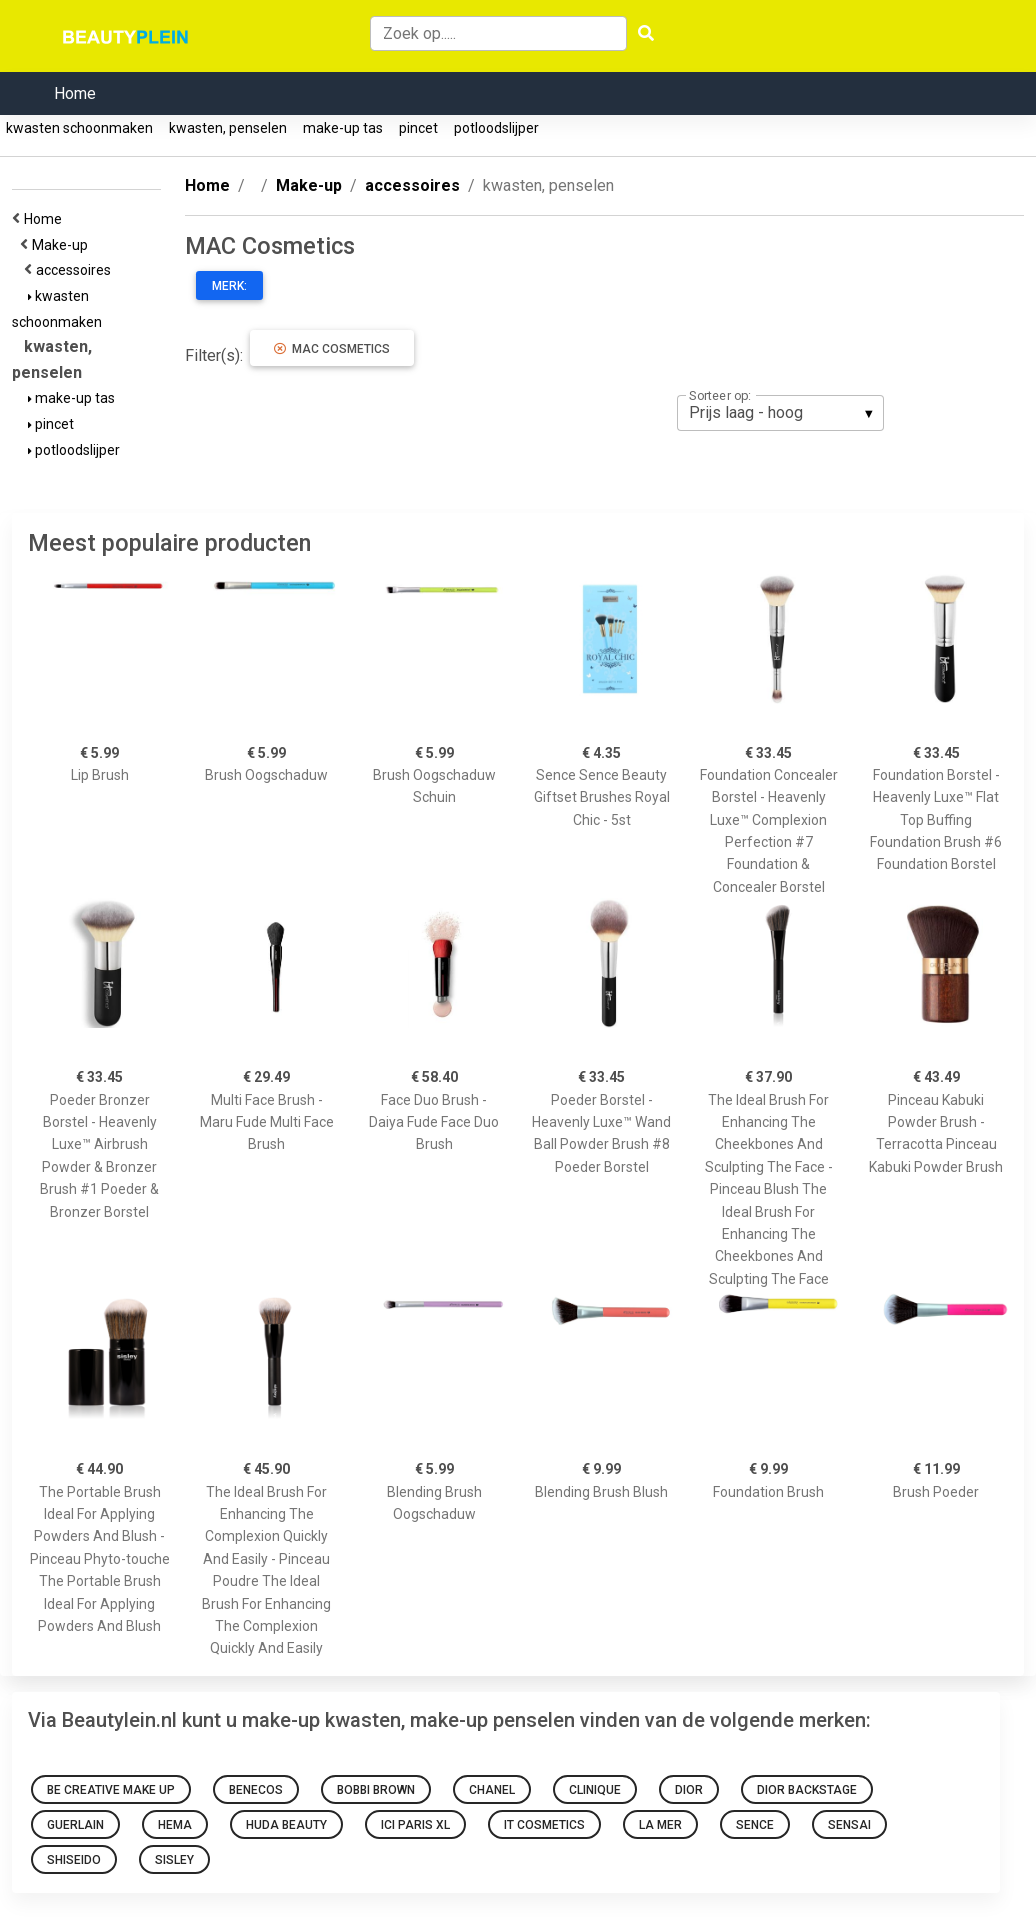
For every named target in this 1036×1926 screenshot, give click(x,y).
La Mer (660, 1825)
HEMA (175, 1825)
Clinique (595, 1790)
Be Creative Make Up (111, 1790)
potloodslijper (496, 128)
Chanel (492, 1790)
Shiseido (74, 1860)
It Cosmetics (544, 1825)
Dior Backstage (807, 1790)
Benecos (256, 1790)
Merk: (229, 286)
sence (755, 1825)
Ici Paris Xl (415, 1825)
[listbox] (780, 413)
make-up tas (343, 128)
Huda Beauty (286, 1825)
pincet (418, 128)
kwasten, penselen (228, 128)
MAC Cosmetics (332, 349)
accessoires (76, 270)
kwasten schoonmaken (79, 128)
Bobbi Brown (376, 1790)
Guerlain (75, 1825)
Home (75, 93)
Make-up (63, 245)
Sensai (849, 1825)
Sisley (174, 1860)
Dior (689, 1790)
